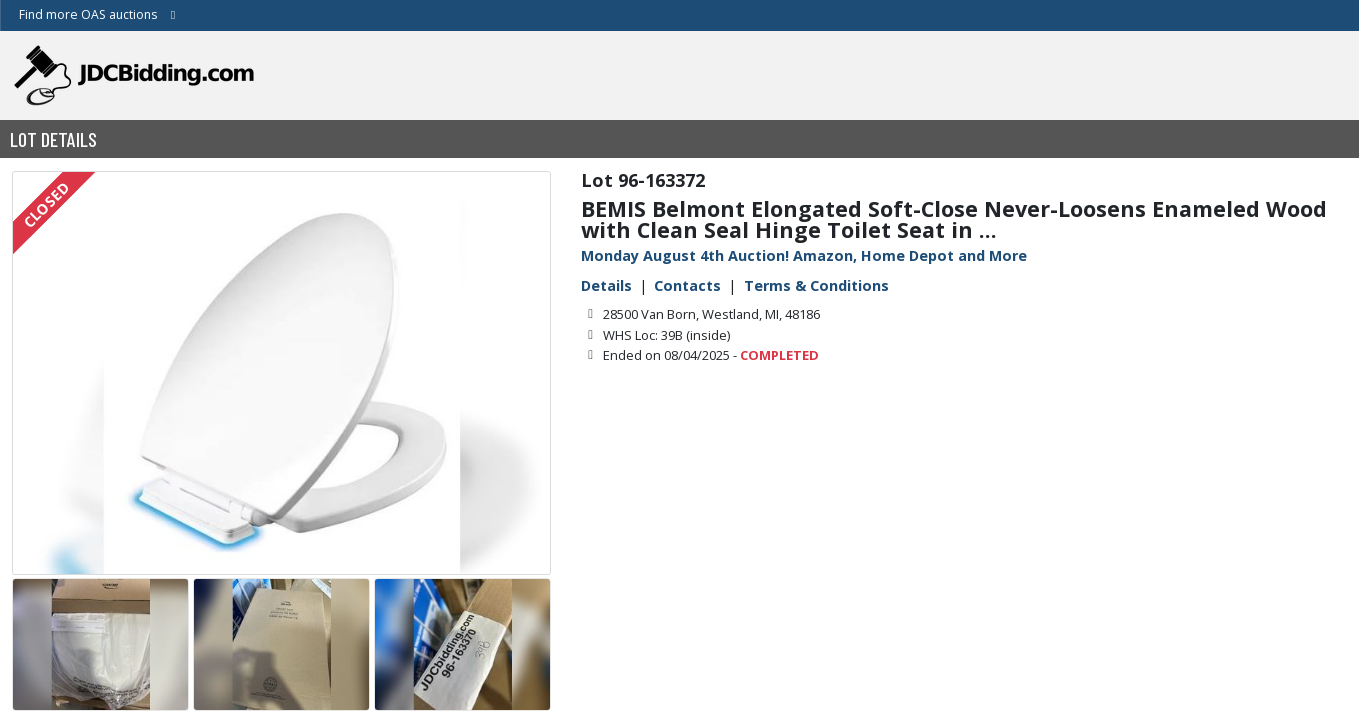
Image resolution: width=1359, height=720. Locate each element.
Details (606, 285)
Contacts (687, 285)
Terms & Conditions (816, 285)
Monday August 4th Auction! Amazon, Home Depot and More (804, 255)
